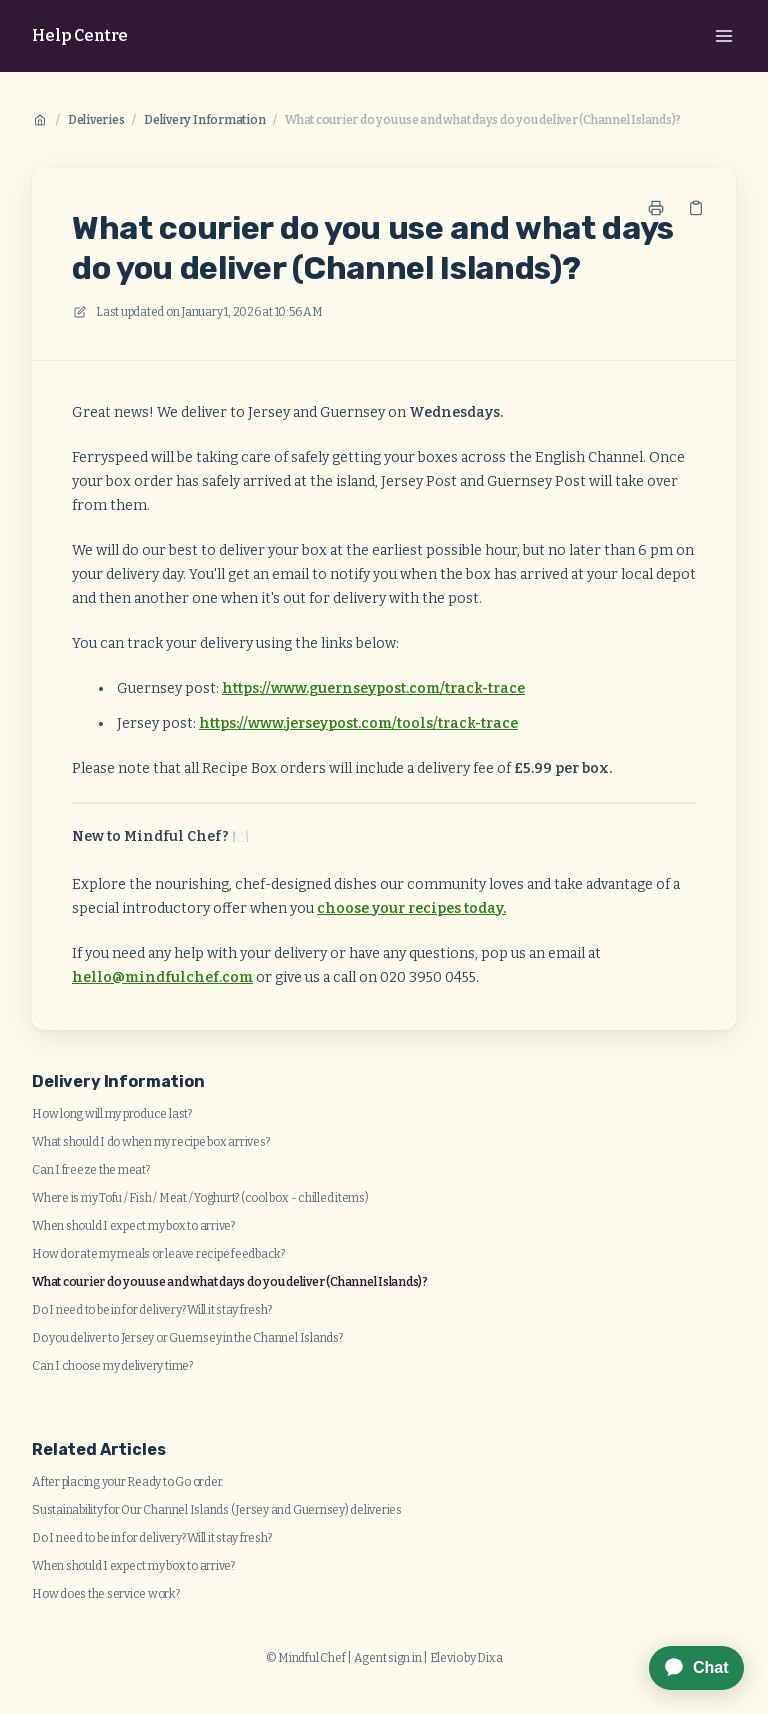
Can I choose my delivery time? (112, 1366)
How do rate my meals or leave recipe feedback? (158, 1254)
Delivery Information (204, 120)
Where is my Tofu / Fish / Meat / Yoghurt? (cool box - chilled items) (200, 1198)
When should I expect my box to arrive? (133, 1226)
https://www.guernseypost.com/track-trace (373, 688)
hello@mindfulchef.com (162, 977)
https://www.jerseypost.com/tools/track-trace (358, 723)
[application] (686, 1668)
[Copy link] (696, 208)
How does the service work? (106, 1594)
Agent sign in (388, 1658)
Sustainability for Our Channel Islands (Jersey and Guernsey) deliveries (217, 1510)
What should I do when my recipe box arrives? (150, 1142)
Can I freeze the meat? (91, 1170)
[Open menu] (724, 36)
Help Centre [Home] (80, 35)
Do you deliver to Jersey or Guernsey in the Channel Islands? (187, 1338)
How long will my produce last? (112, 1114)
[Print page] (656, 208)
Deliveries (96, 120)
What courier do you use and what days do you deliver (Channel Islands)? (483, 120)
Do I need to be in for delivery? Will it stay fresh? (152, 1310)
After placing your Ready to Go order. (128, 1482)
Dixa (489, 1658)
